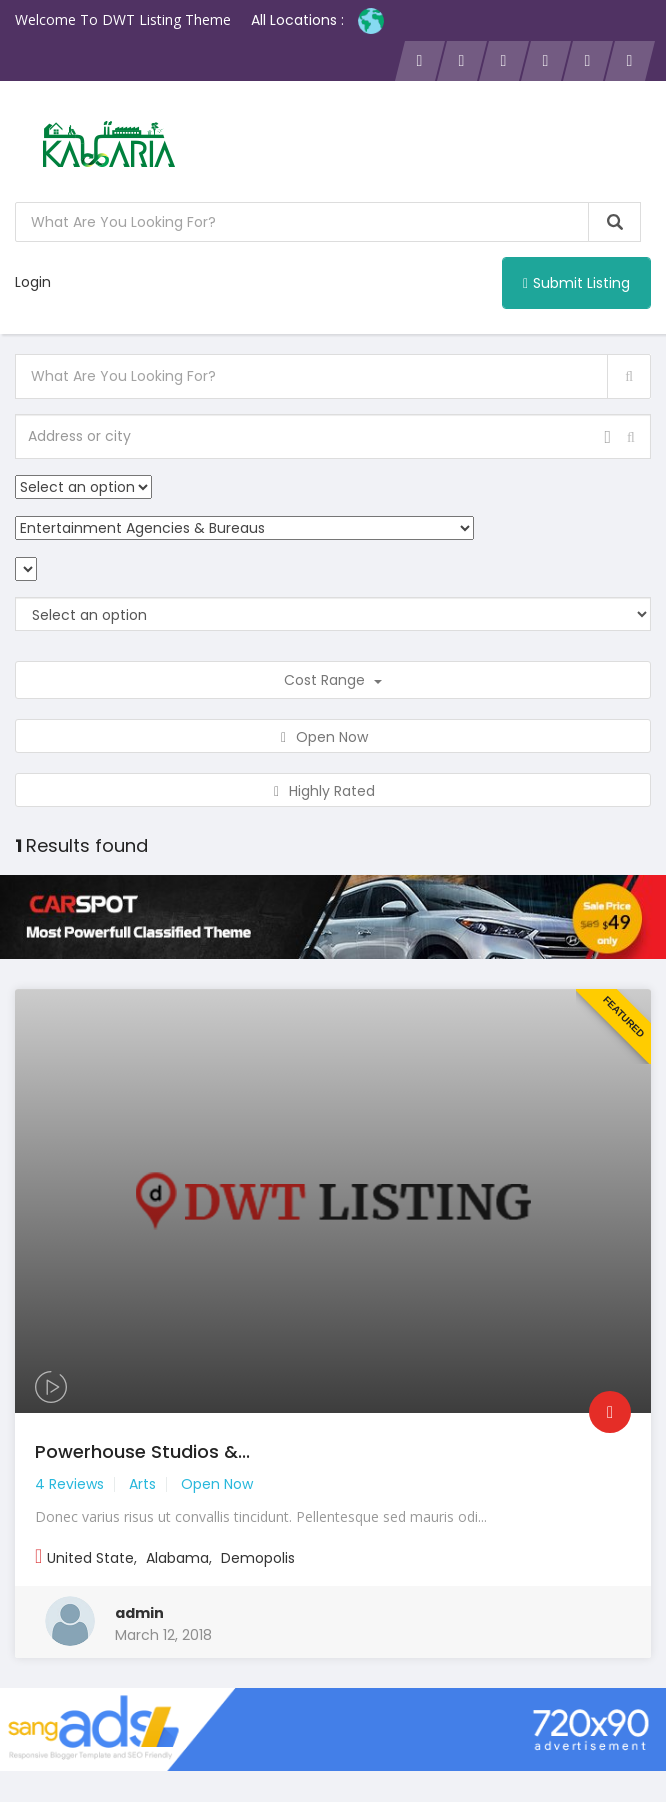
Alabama (177, 1558)
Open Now (333, 737)
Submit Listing (576, 283)
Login (33, 282)
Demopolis (258, 1558)
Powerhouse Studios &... (142, 1451)
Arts (142, 1484)
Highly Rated (333, 791)
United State (90, 1558)
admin (139, 1613)
